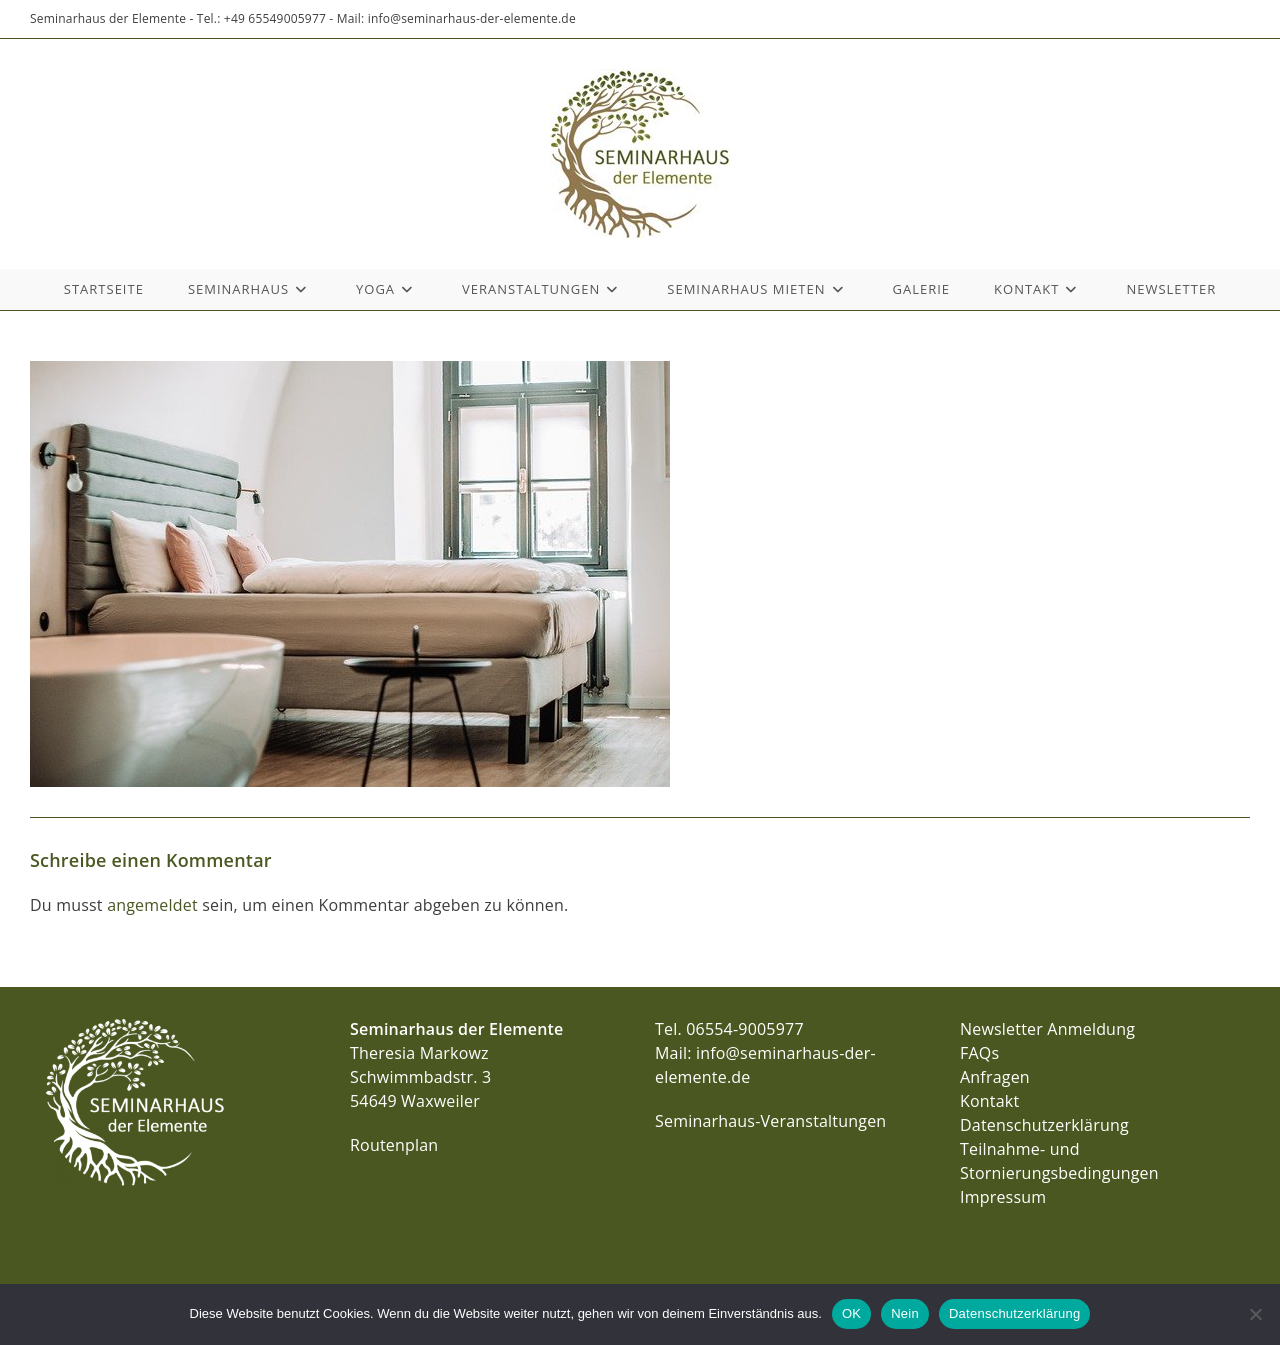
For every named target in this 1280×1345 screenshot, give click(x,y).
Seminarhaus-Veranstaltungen (770, 1121)
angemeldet (152, 905)
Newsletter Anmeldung (1047, 1029)
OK (851, 1313)
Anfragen (995, 1077)
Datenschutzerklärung (1044, 1125)
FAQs (979, 1053)
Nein (905, 1313)
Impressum (1003, 1197)
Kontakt (989, 1101)
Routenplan (394, 1145)
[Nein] (1255, 1314)
